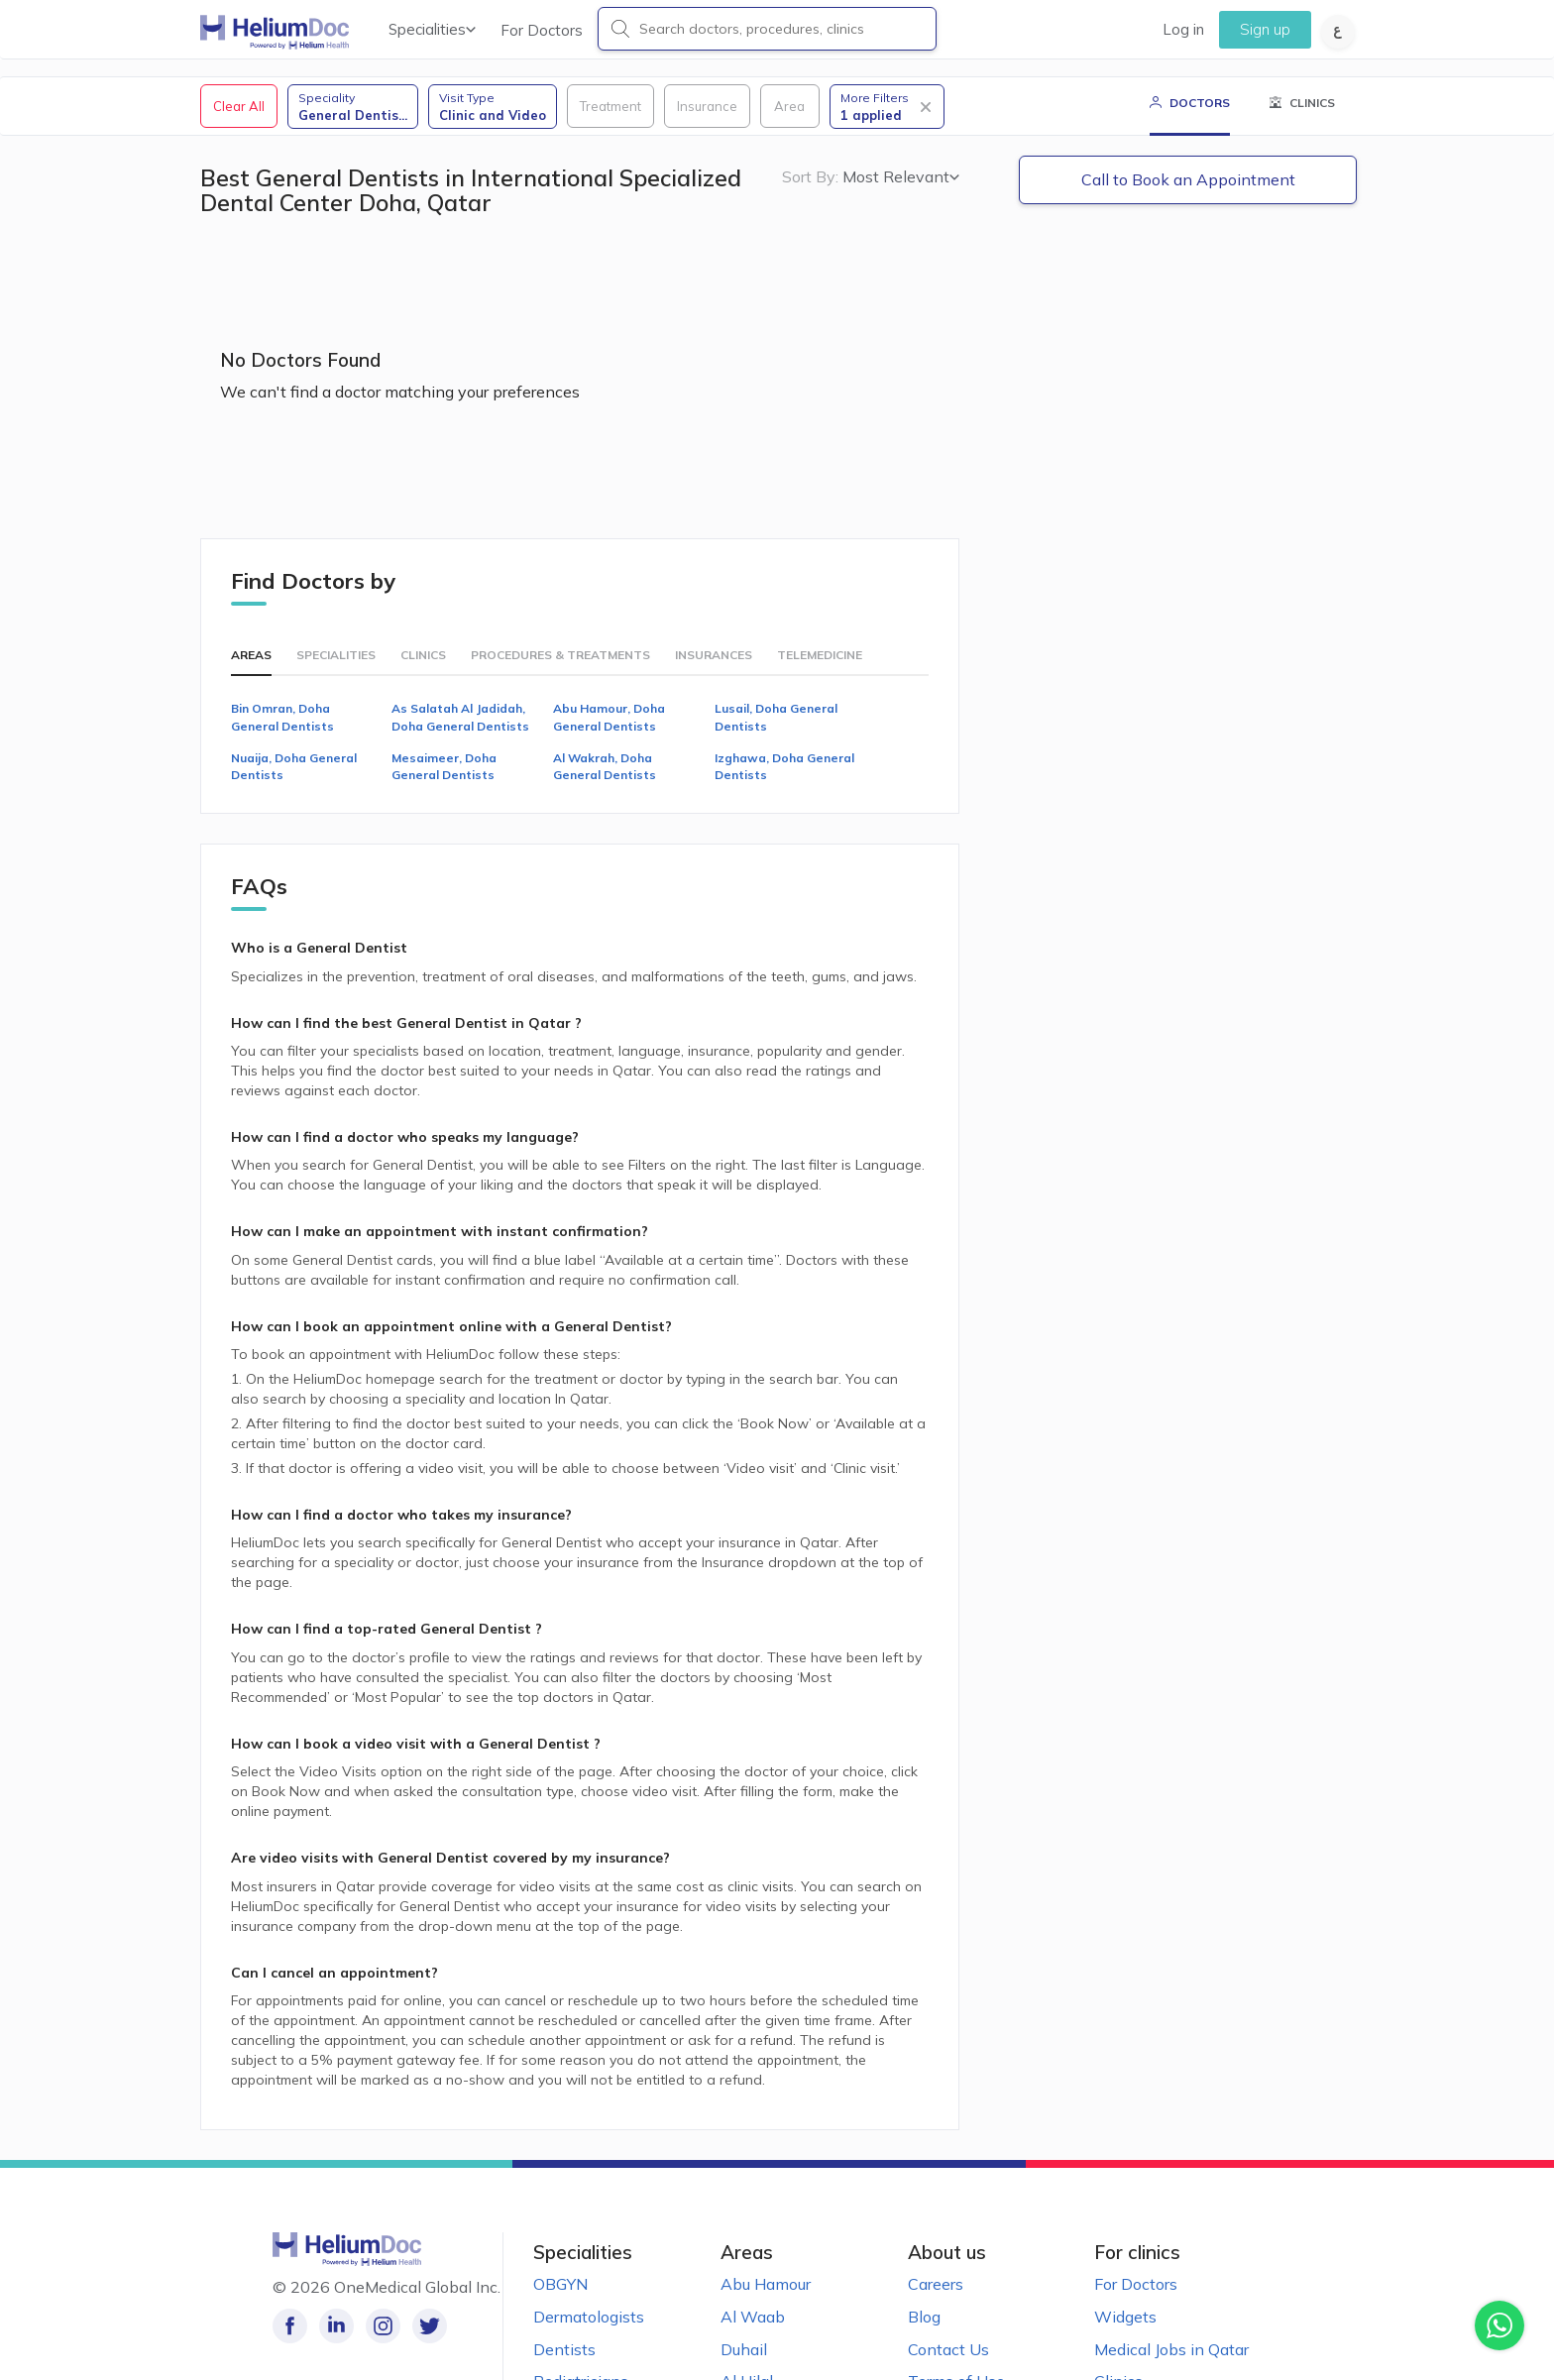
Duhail (744, 2362)
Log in (1183, 29)
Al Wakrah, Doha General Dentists (604, 779)
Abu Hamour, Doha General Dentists (609, 730)
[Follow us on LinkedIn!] (334, 2339)
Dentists (564, 2362)
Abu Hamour (766, 2297)
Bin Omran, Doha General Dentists (282, 730)
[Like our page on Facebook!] (290, 2339)
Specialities (432, 29)
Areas (251, 668)
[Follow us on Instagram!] (379, 2339)
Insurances (713, 668)
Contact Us (948, 2362)
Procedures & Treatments (560, 668)
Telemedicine (819, 668)
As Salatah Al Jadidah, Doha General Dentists (460, 730)
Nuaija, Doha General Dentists (294, 779)
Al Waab (753, 2329)
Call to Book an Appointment (1188, 192)
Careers (935, 2297)
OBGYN (560, 2297)
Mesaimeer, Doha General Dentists (444, 779)
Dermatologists (588, 2329)
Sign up (1265, 29)
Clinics (423, 668)
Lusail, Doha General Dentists (776, 730)
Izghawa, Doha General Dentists (784, 779)
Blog (924, 2329)
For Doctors (541, 30)
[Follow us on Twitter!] (423, 2339)
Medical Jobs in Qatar (1171, 2362)
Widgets (1125, 2329)
